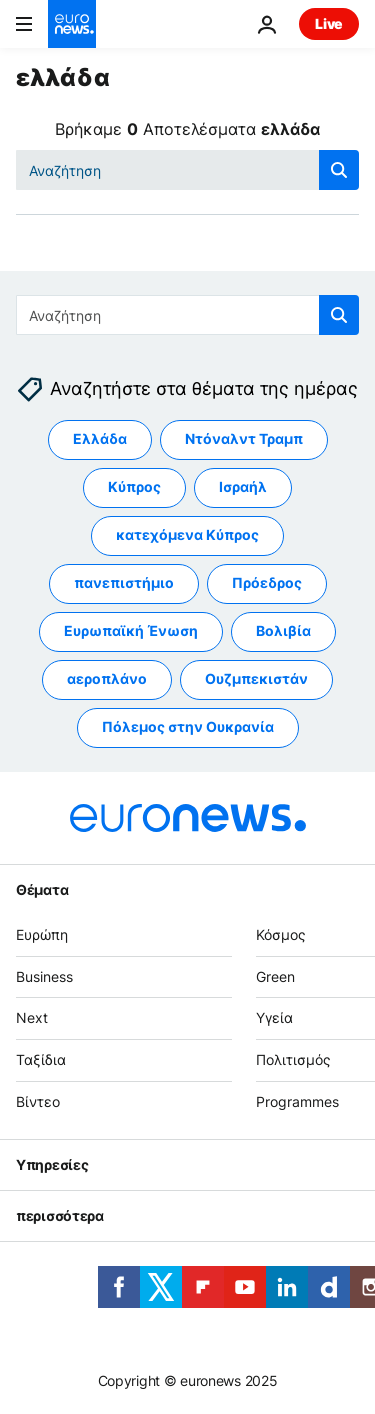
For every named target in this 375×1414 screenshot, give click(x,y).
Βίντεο (38, 1101)
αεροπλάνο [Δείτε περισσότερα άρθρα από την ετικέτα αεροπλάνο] (107, 679)
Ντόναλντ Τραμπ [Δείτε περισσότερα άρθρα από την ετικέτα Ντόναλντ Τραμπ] (244, 439)
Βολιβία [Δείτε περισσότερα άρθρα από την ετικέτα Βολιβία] (283, 631)
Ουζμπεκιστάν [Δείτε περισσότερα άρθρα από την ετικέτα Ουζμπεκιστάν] (256, 679)
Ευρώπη (42, 934)
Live (329, 23)
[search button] (339, 170)
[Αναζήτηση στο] (187, 170)
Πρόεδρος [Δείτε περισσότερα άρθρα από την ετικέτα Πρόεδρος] (267, 583)
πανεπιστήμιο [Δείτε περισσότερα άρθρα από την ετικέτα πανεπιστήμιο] (124, 583)
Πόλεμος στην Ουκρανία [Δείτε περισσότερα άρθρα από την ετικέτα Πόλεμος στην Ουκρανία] (188, 727)
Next (32, 1018)
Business (44, 976)
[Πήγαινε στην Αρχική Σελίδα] (72, 24)
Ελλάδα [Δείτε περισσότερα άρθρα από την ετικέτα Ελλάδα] (100, 439)
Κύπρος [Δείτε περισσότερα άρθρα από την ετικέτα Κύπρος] (134, 487)
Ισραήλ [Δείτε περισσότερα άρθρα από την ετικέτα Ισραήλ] (243, 487)
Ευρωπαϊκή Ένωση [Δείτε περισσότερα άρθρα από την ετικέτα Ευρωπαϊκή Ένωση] (131, 631)
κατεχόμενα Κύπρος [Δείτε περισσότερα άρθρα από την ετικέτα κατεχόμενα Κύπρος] (187, 535)
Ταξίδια (41, 1060)
